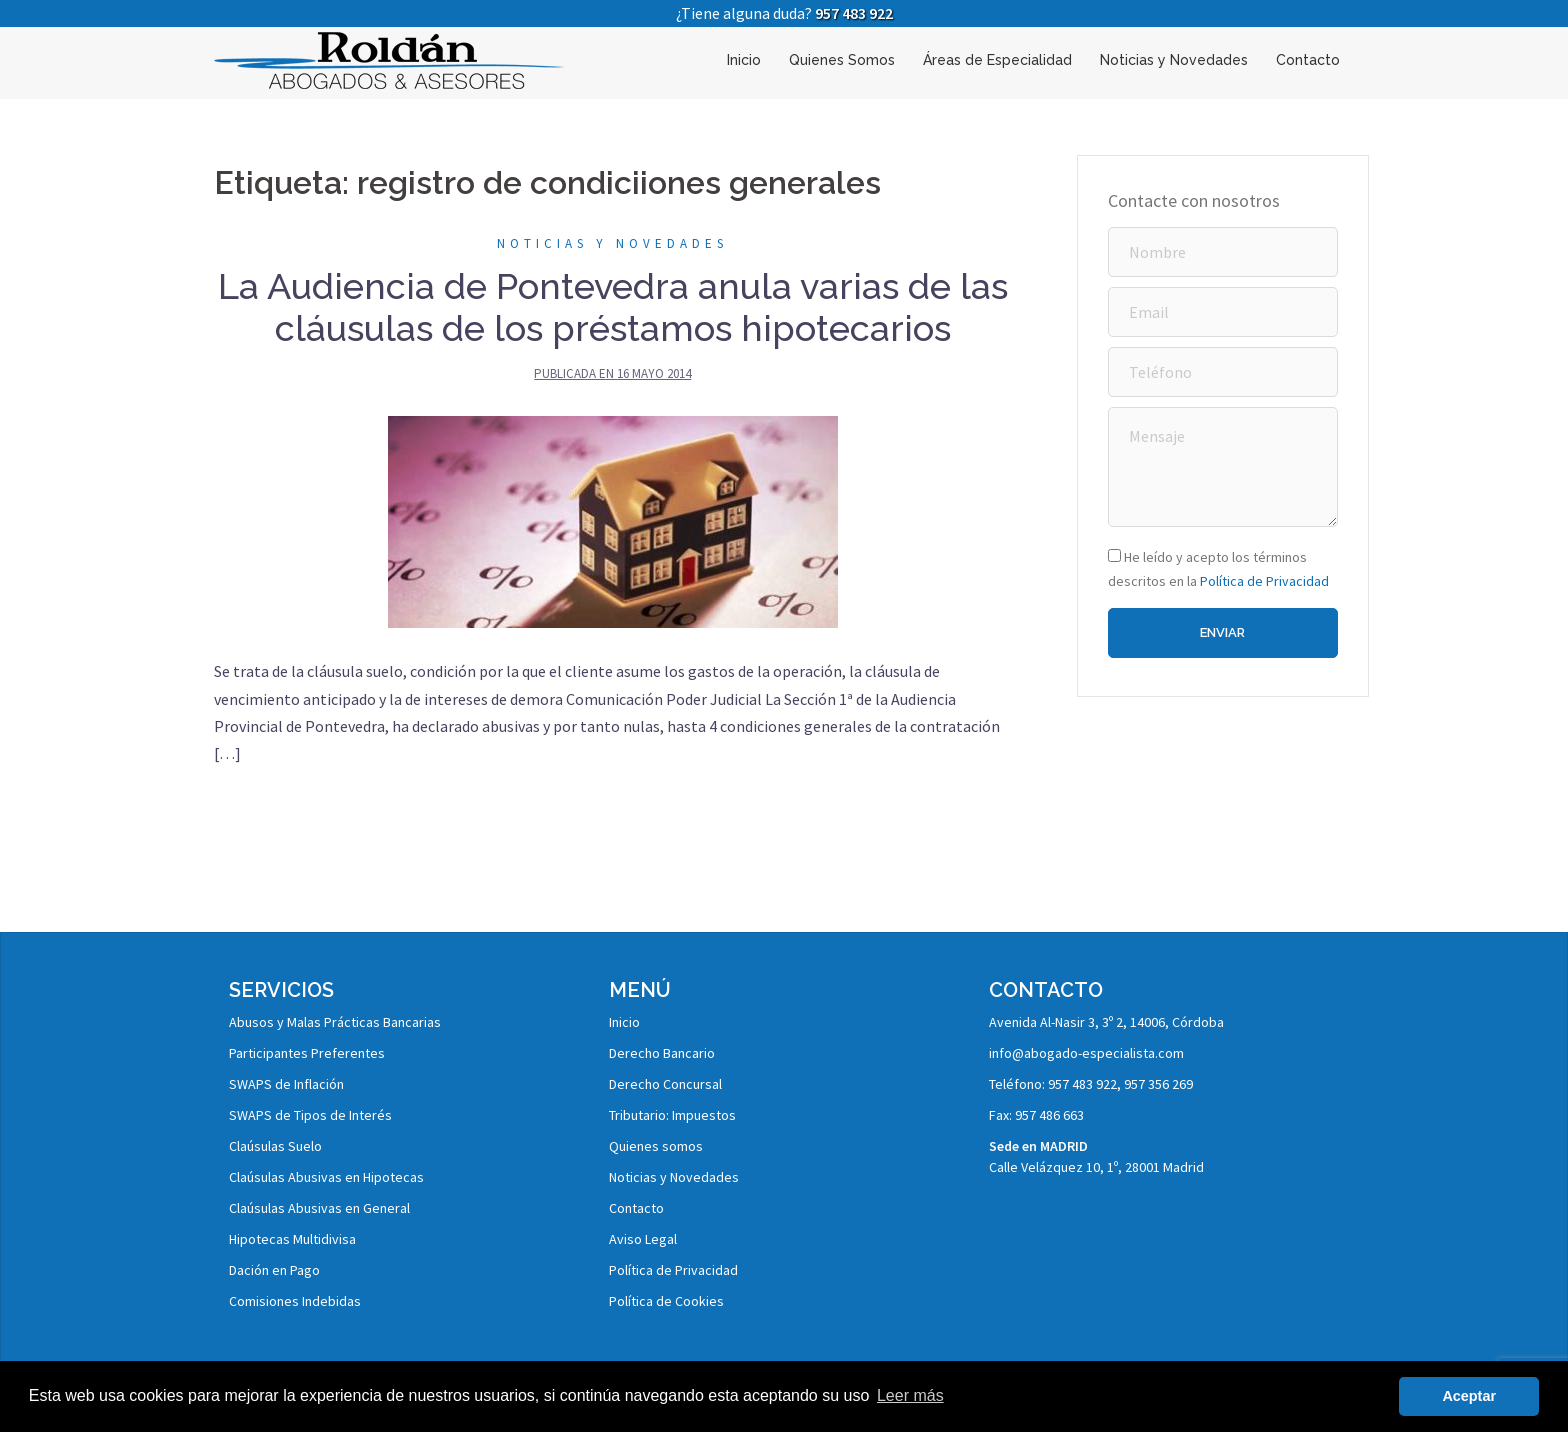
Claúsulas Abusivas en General (319, 1208)
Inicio (744, 60)
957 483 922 (854, 13)
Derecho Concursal (665, 1084)
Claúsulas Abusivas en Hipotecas (326, 1177)
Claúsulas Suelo (275, 1146)
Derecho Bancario (662, 1053)
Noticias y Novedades (1174, 60)
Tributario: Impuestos (672, 1115)
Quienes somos (656, 1146)
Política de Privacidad (1264, 581)
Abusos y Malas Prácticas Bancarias (335, 1022)
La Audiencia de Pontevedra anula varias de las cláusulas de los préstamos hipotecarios (613, 307)
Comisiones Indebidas (295, 1301)
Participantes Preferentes (307, 1053)
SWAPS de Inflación (286, 1084)
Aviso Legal (643, 1239)
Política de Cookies (666, 1301)
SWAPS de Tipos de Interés (310, 1115)
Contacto (1308, 60)
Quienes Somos (842, 60)
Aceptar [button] (1469, 1396)
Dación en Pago (274, 1270)
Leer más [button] (910, 1395)
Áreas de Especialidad (997, 60)
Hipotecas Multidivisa (292, 1239)
